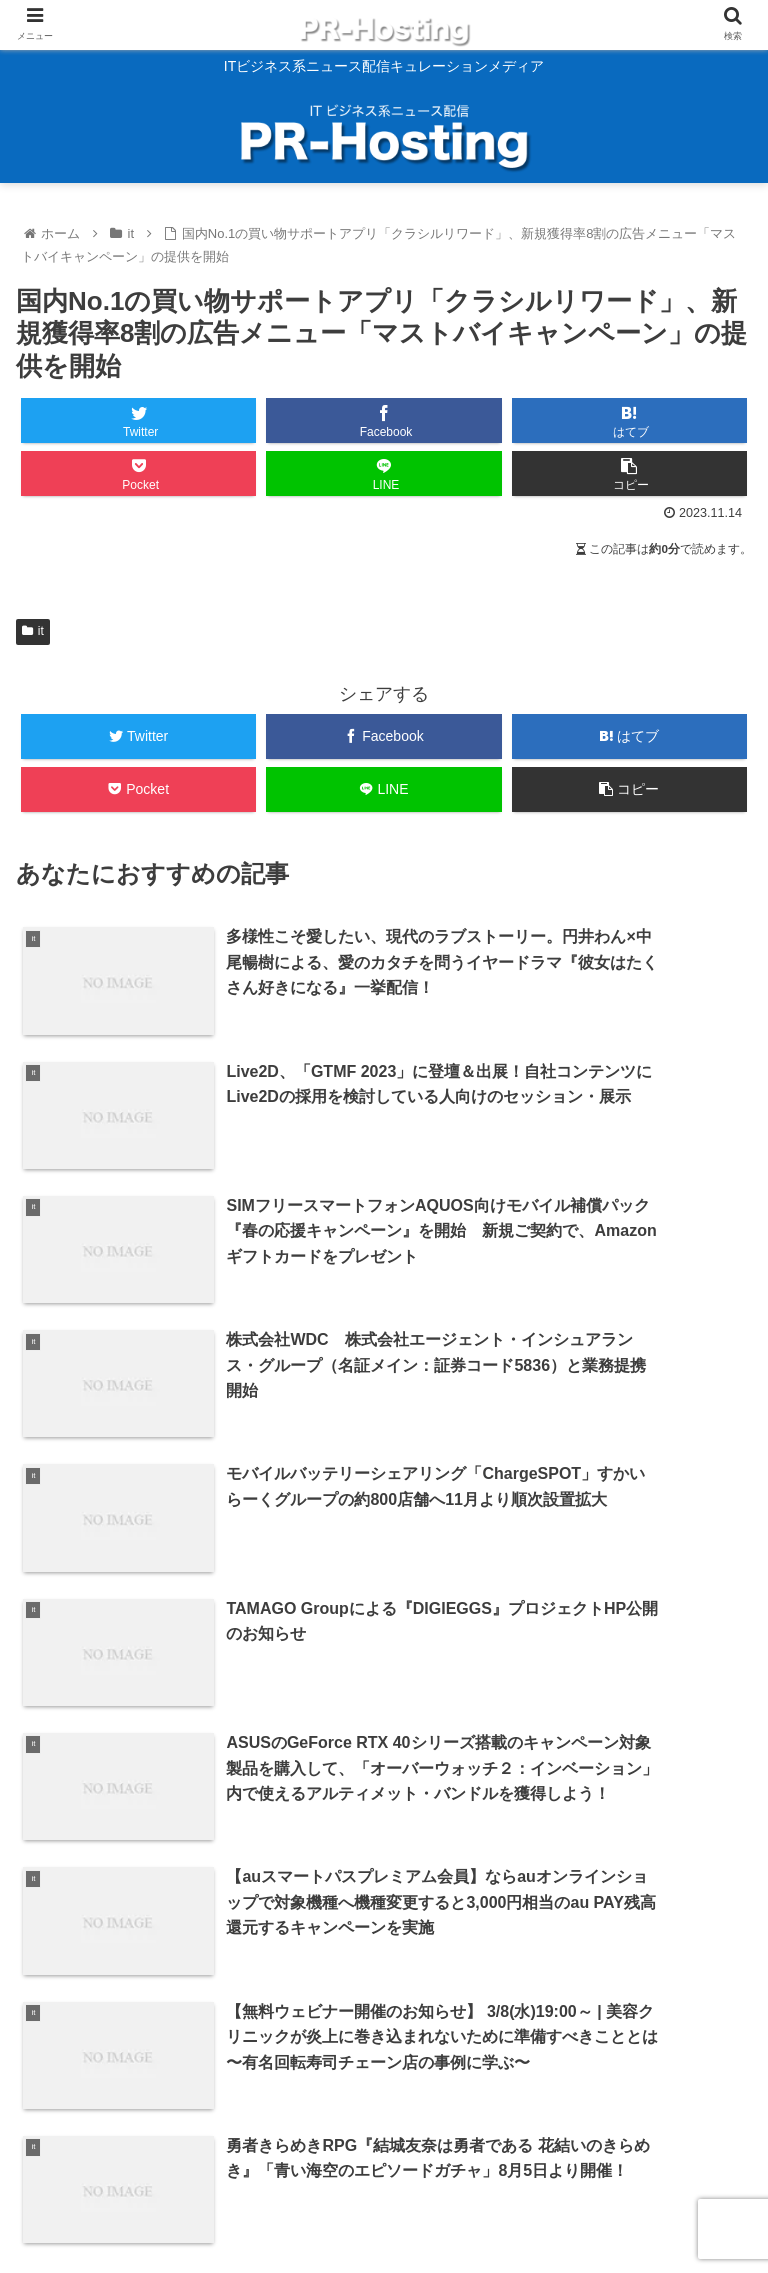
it (33, 631)
